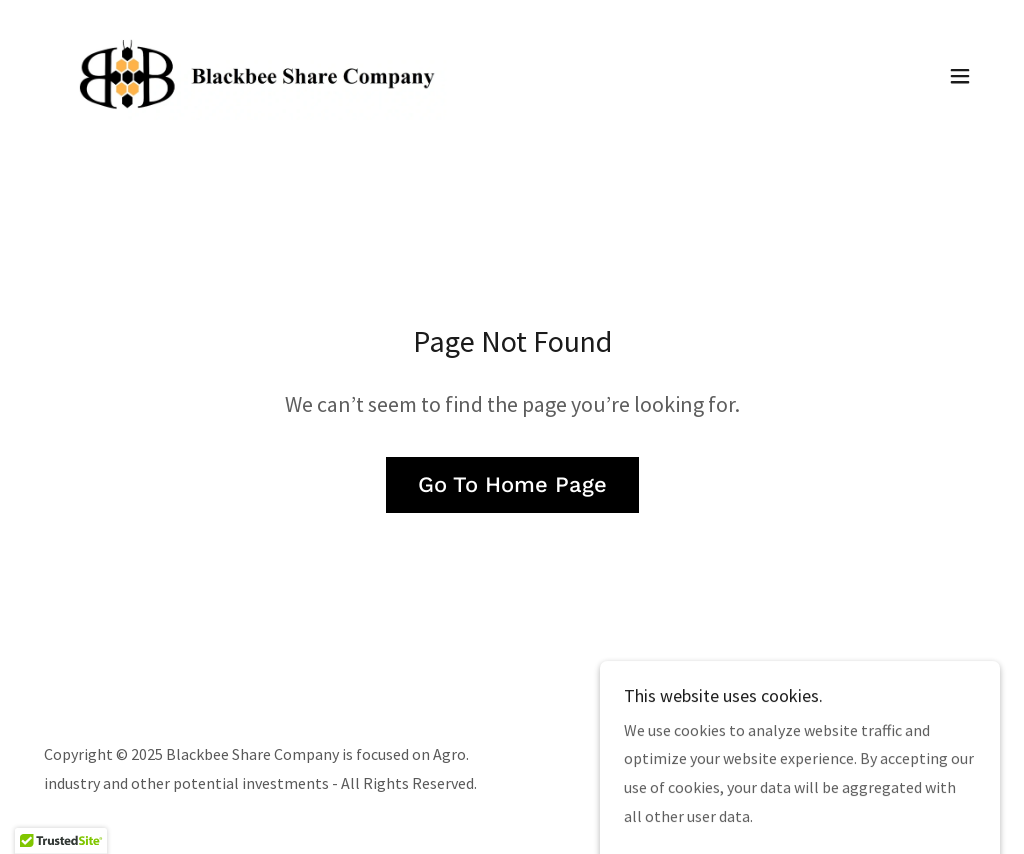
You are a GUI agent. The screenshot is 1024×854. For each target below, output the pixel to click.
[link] (268, 74)
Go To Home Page (512, 484)
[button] (960, 76)
